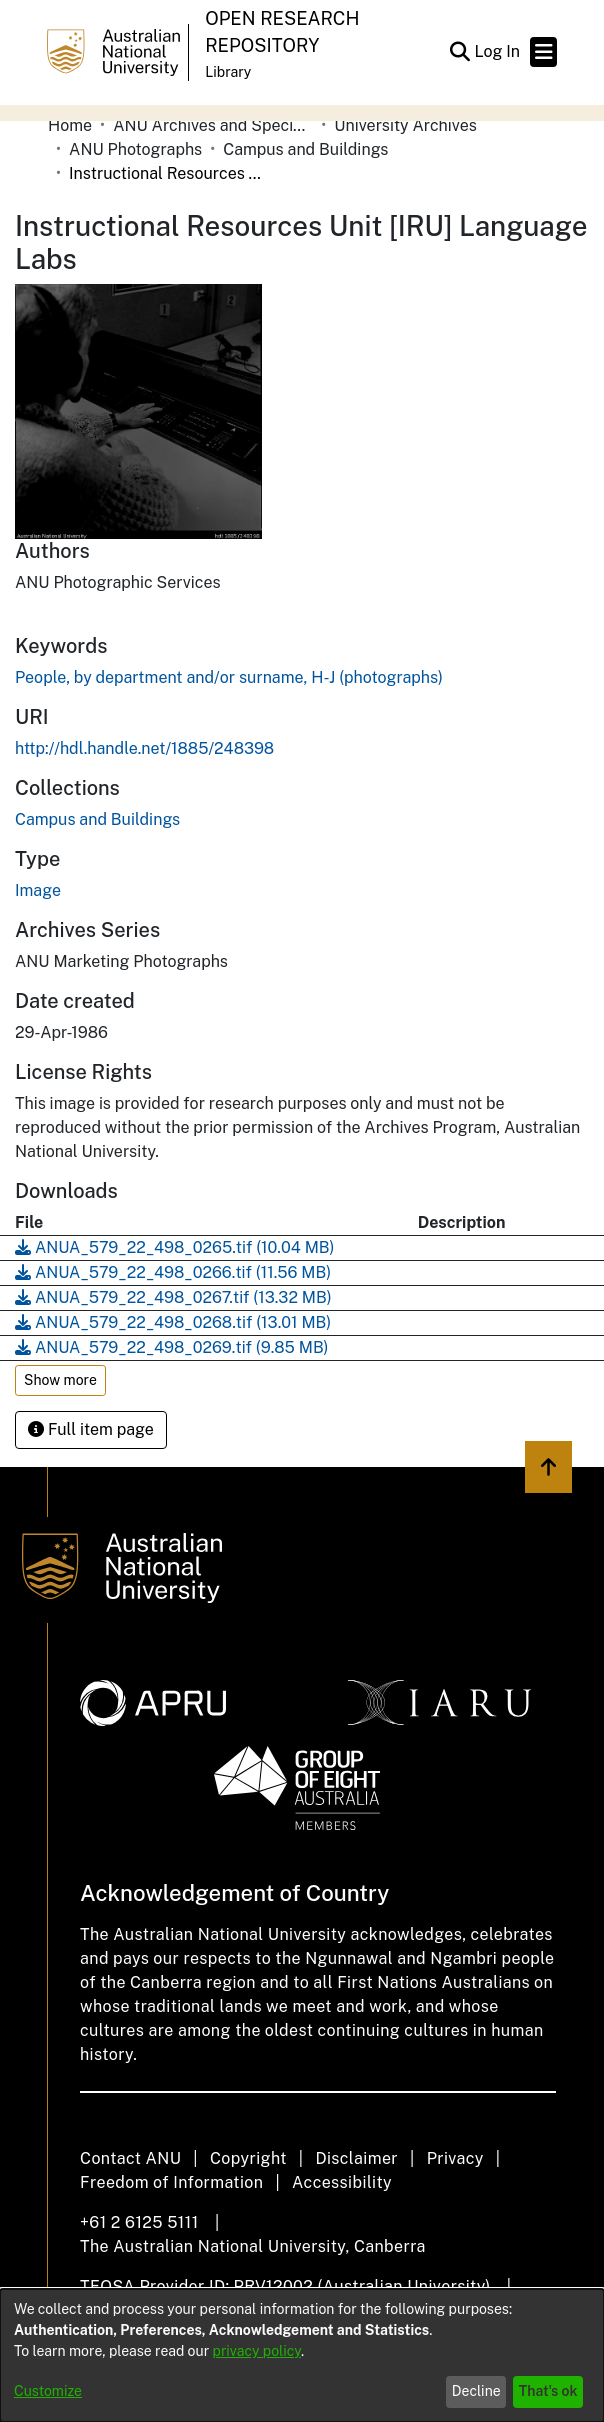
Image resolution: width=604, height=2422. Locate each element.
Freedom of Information (171, 2182)
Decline (476, 2391)
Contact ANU (130, 2158)
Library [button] (228, 72)
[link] (97, 819)
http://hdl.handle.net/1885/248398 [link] (144, 748)
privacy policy (257, 2351)
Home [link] (70, 125)
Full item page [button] (91, 1429)
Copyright (248, 2158)
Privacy (455, 2158)
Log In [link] (498, 51)
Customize (48, 2391)
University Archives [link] (405, 125)
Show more (60, 1380)
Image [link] (38, 890)
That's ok (548, 2391)
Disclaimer (356, 2158)
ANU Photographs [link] (135, 149)
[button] (459, 52)
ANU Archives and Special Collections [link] (213, 125)
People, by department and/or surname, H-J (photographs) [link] (229, 677)
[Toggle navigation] (543, 52)
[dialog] (302, 2355)
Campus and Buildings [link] (305, 149)
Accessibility (342, 2182)
